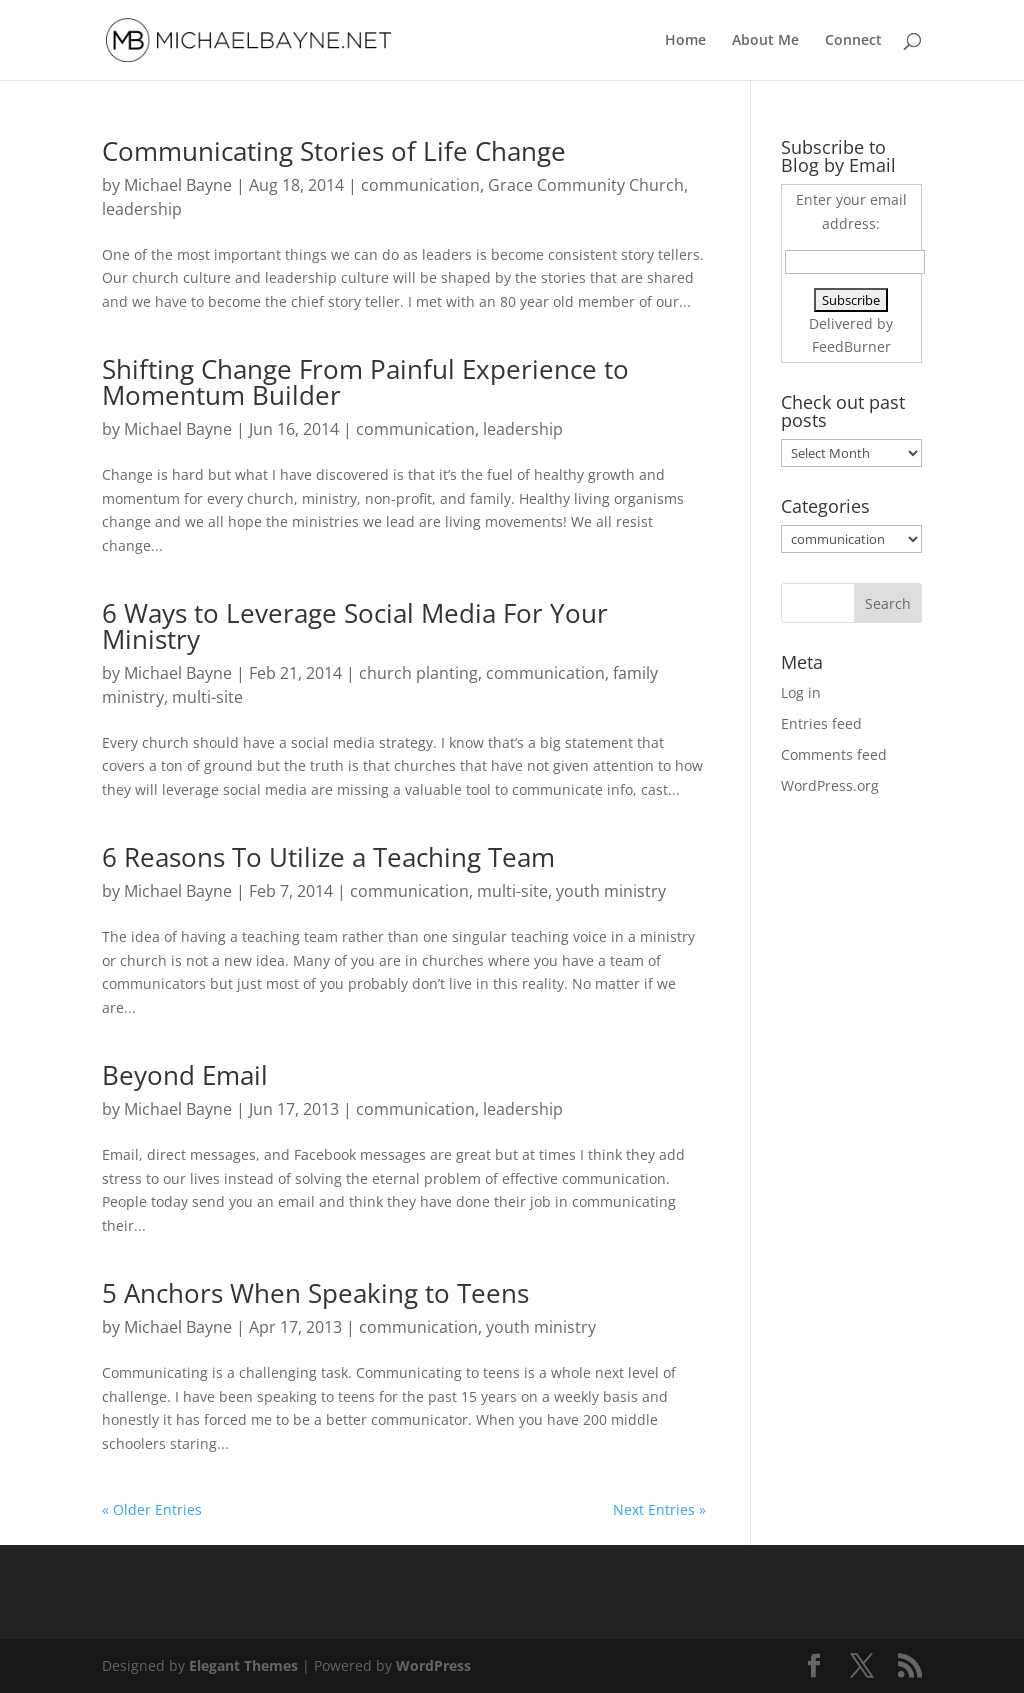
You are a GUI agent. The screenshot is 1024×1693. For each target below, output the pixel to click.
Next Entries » (659, 1509)
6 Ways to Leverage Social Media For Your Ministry (355, 626)
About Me (765, 41)
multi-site (207, 697)
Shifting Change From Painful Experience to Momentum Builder (365, 382)
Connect (853, 41)
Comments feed (834, 754)
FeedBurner (851, 346)
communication (420, 185)
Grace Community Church (586, 185)
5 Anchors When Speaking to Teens (315, 1293)
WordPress (433, 1665)
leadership (142, 209)
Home (685, 41)
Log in (801, 692)
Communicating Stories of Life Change (334, 151)
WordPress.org (830, 785)
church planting (418, 673)
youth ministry (611, 891)
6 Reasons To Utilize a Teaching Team (328, 857)
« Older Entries (152, 1509)
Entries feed (821, 723)
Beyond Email (185, 1075)
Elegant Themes (243, 1665)
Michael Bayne (178, 185)
